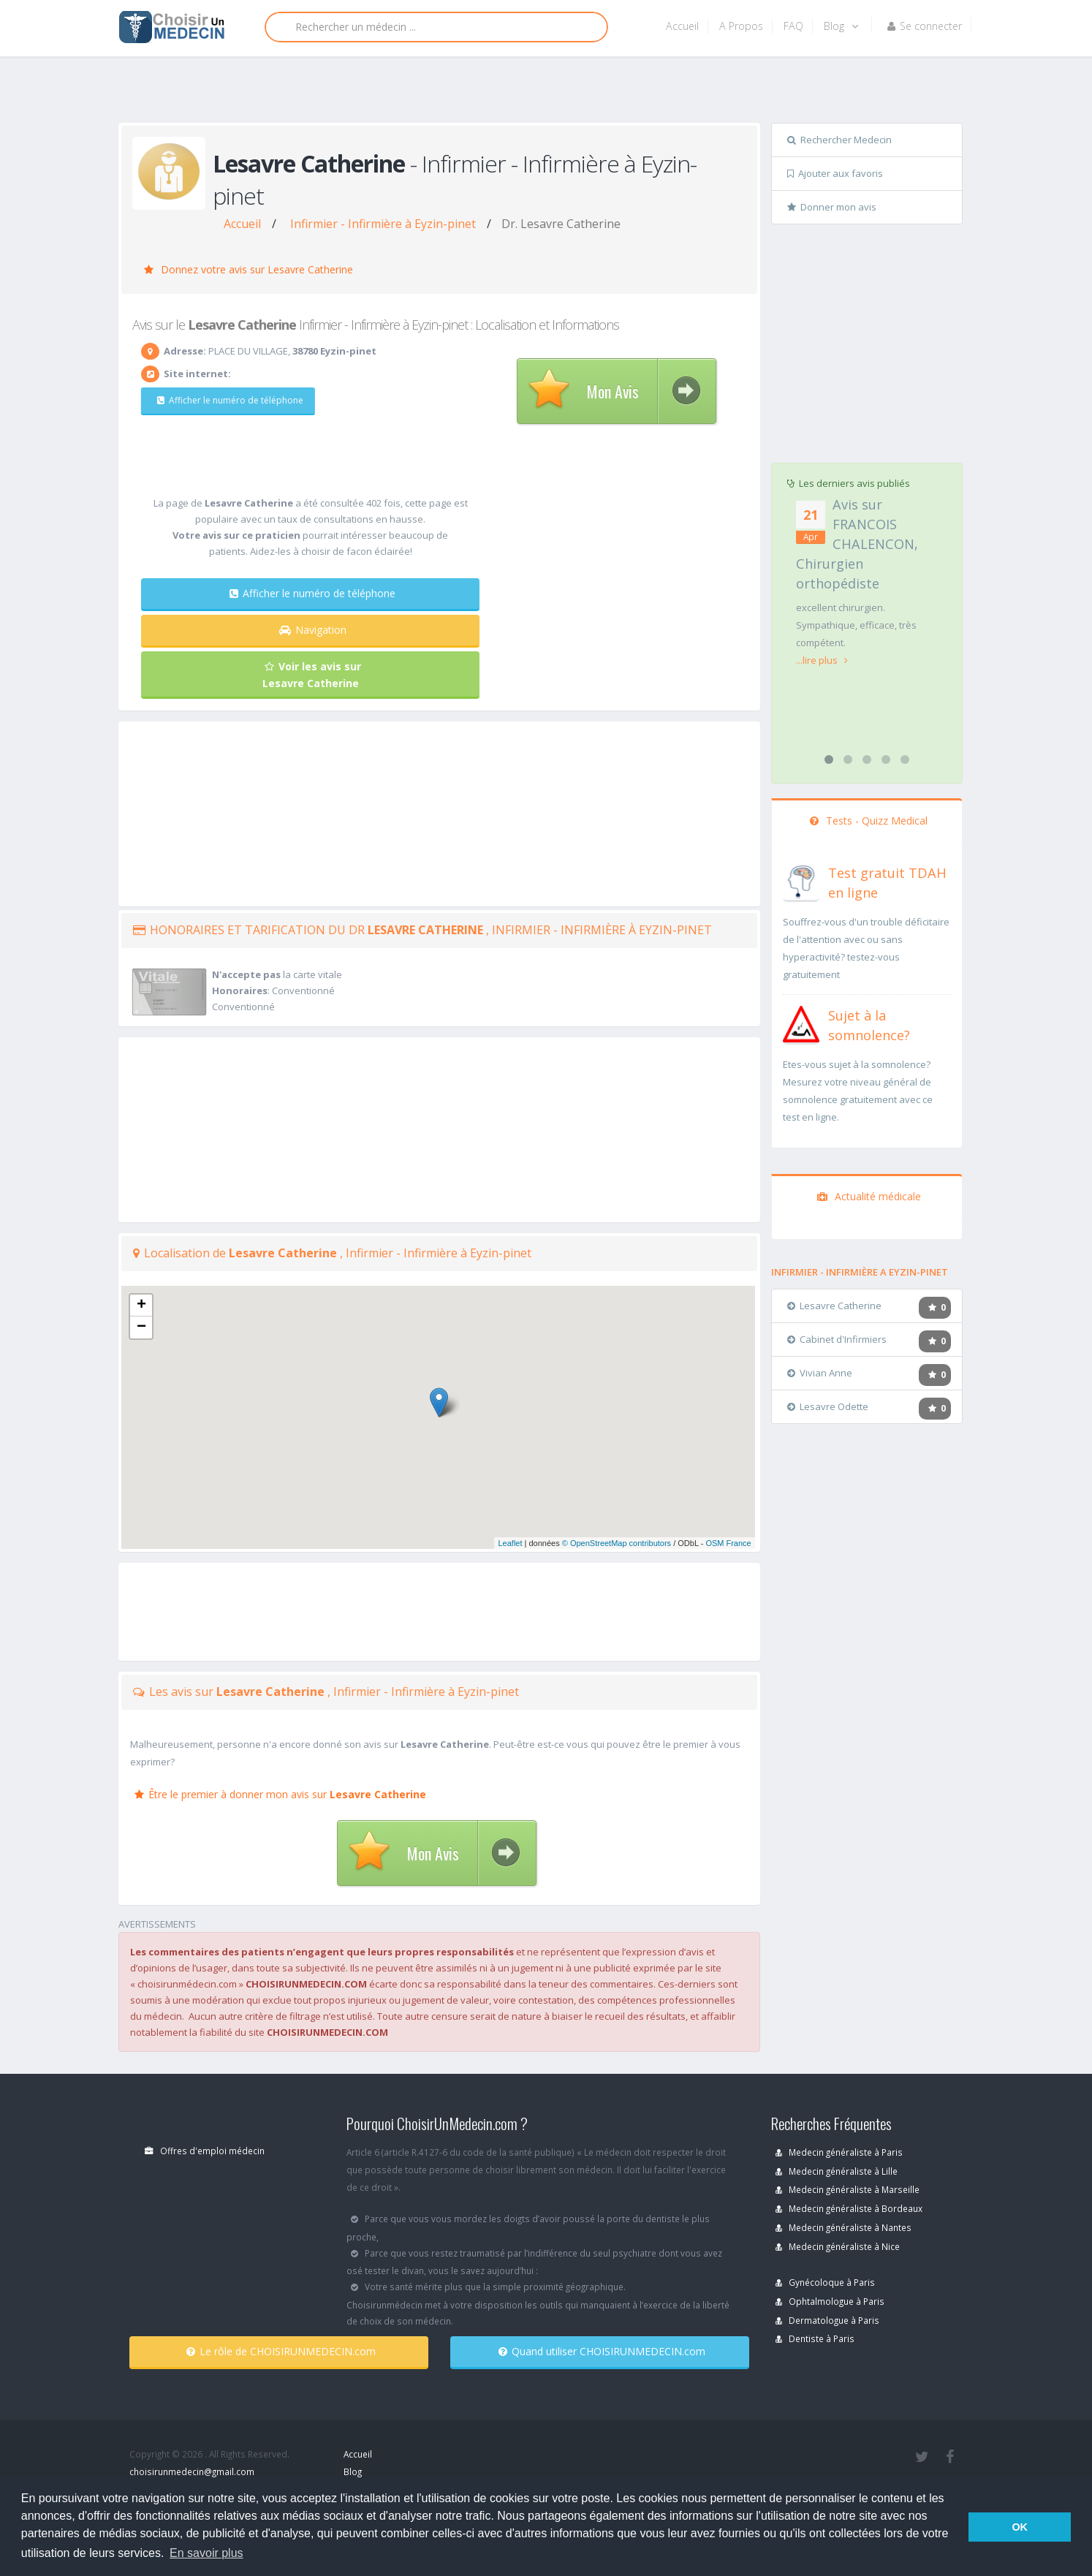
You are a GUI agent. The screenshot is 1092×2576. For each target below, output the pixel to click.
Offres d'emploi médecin (205, 2150)
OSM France (728, 1543)
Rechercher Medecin (839, 139)
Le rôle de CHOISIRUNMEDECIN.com (281, 2351)
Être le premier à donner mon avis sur (280, 1794)
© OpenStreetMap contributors (616, 1543)
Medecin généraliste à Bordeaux (849, 2208)
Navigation (312, 630)
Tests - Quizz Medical (869, 820)
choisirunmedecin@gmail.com (191, 2471)
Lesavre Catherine (834, 1305)
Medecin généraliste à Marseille (848, 2189)
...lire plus (822, 660)
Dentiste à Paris (815, 2338)
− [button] (141, 1327)
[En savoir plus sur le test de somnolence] (801, 1022)
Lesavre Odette (827, 1406)
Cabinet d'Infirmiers (837, 1339)
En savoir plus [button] (206, 2553)
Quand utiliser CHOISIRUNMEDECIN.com (601, 2351)
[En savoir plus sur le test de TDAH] (801, 880)
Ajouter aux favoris (835, 173)
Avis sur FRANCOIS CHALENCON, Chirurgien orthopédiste (857, 544)
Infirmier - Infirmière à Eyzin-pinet (383, 224)
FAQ (793, 26)
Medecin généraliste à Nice (838, 2246)
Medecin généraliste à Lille (837, 2171)
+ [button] (141, 1306)
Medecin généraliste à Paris (839, 2152)
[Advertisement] (540, 92)
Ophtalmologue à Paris (830, 2301)
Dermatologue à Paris (827, 2320)
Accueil (682, 26)
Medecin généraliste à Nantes (843, 2227)
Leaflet (510, 1543)
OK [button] (1020, 2527)
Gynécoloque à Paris (825, 2282)
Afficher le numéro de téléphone (221, 400)
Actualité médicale (869, 1196)
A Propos (741, 26)
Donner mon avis (831, 206)
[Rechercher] (436, 27)
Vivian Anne (819, 1372)
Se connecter (924, 26)
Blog (841, 26)
